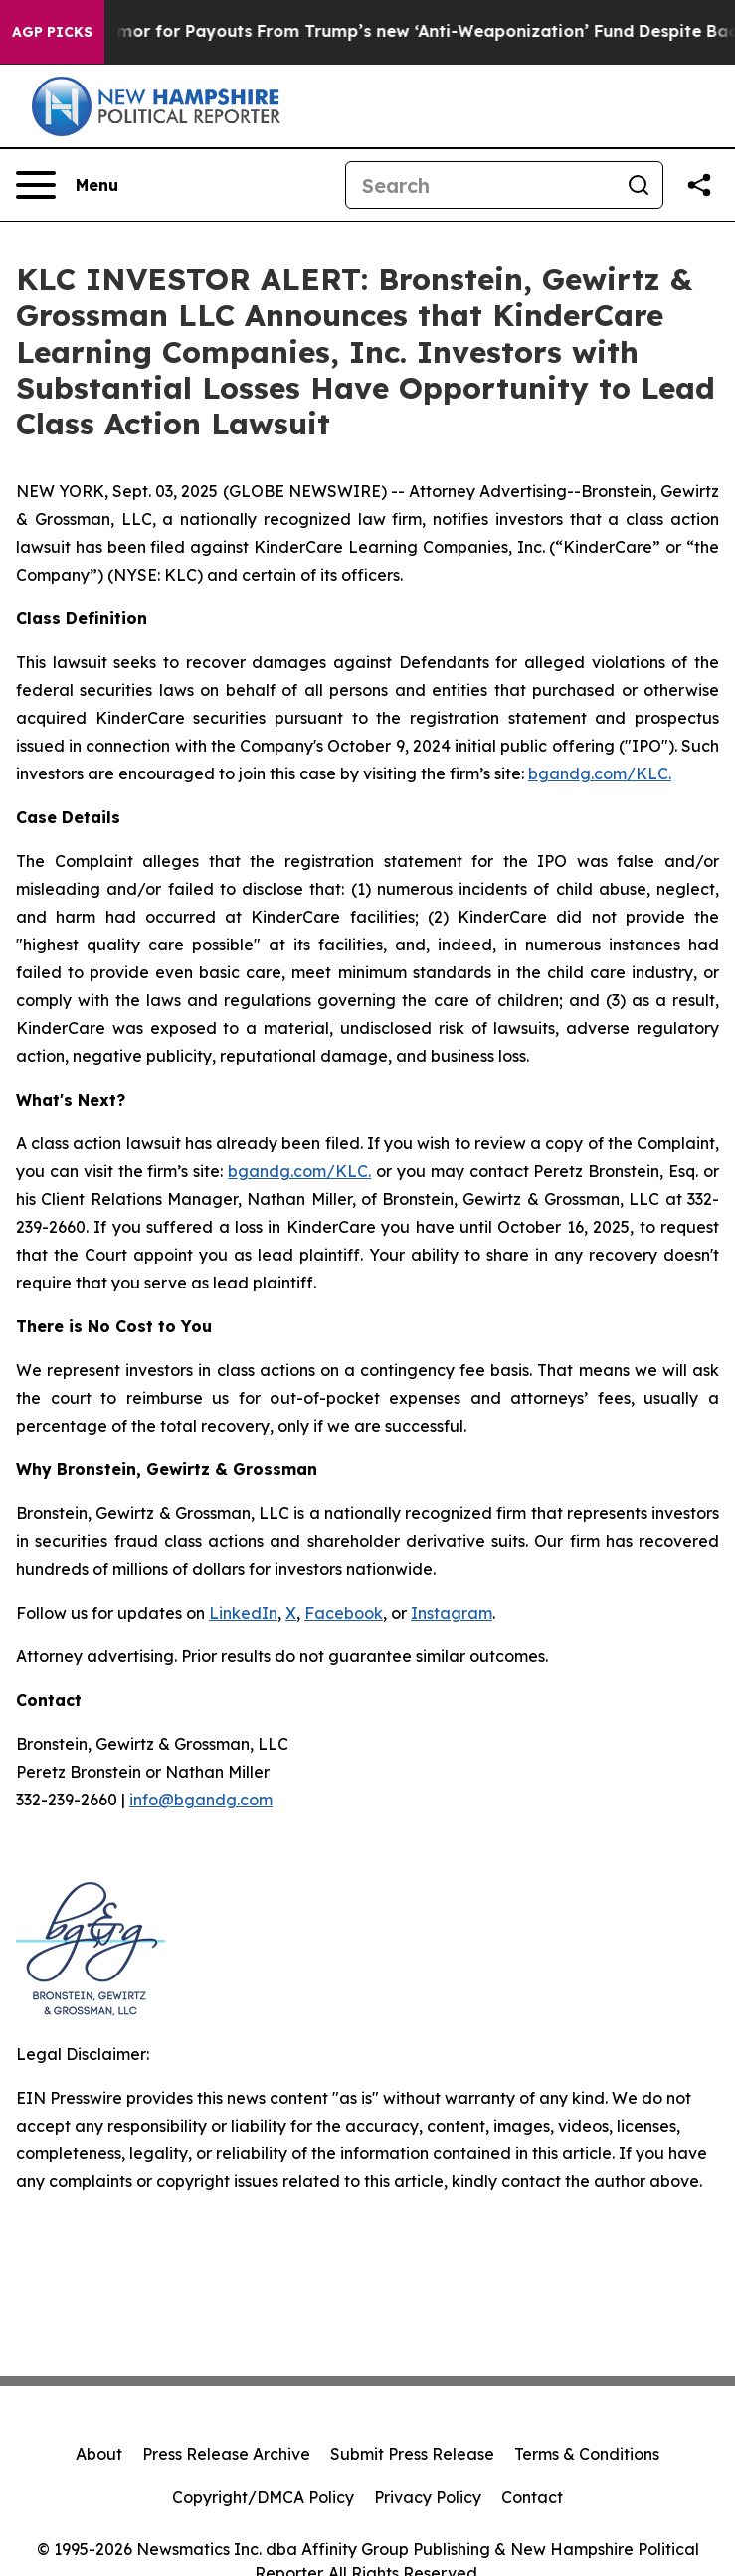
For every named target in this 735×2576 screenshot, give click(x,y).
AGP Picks (52, 32)
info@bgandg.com (201, 1799)
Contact (532, 2497)
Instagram (451, 1613)
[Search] (480, 185)
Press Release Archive (226, 2454)
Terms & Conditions (586, 2454)
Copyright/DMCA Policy (263, 2497)
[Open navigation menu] (67, 185)
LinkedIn (243, 1613)
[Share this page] (699, 185)
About (99, 2454)
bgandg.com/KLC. (599, 773)
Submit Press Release (412, 2454)
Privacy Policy (427, 2497)
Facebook (343, 1613)
